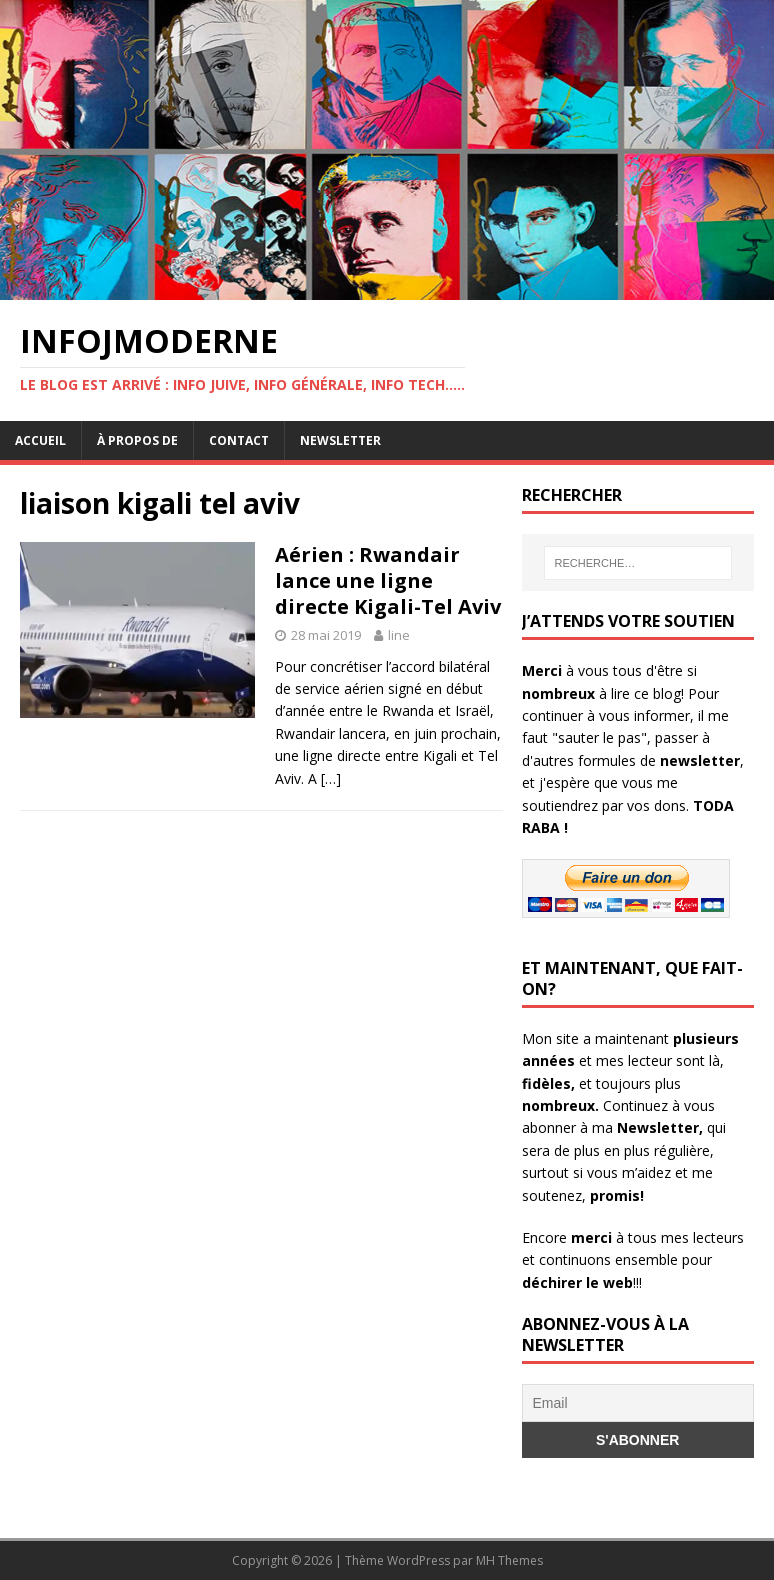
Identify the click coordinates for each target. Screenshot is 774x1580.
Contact (239, 440)
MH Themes (509, 1560)
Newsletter (340, 440)
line (399, 635)
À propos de (137, 440)
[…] (331, 778)
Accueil (40, 440)
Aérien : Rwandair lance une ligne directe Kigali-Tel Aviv (388, 580)
